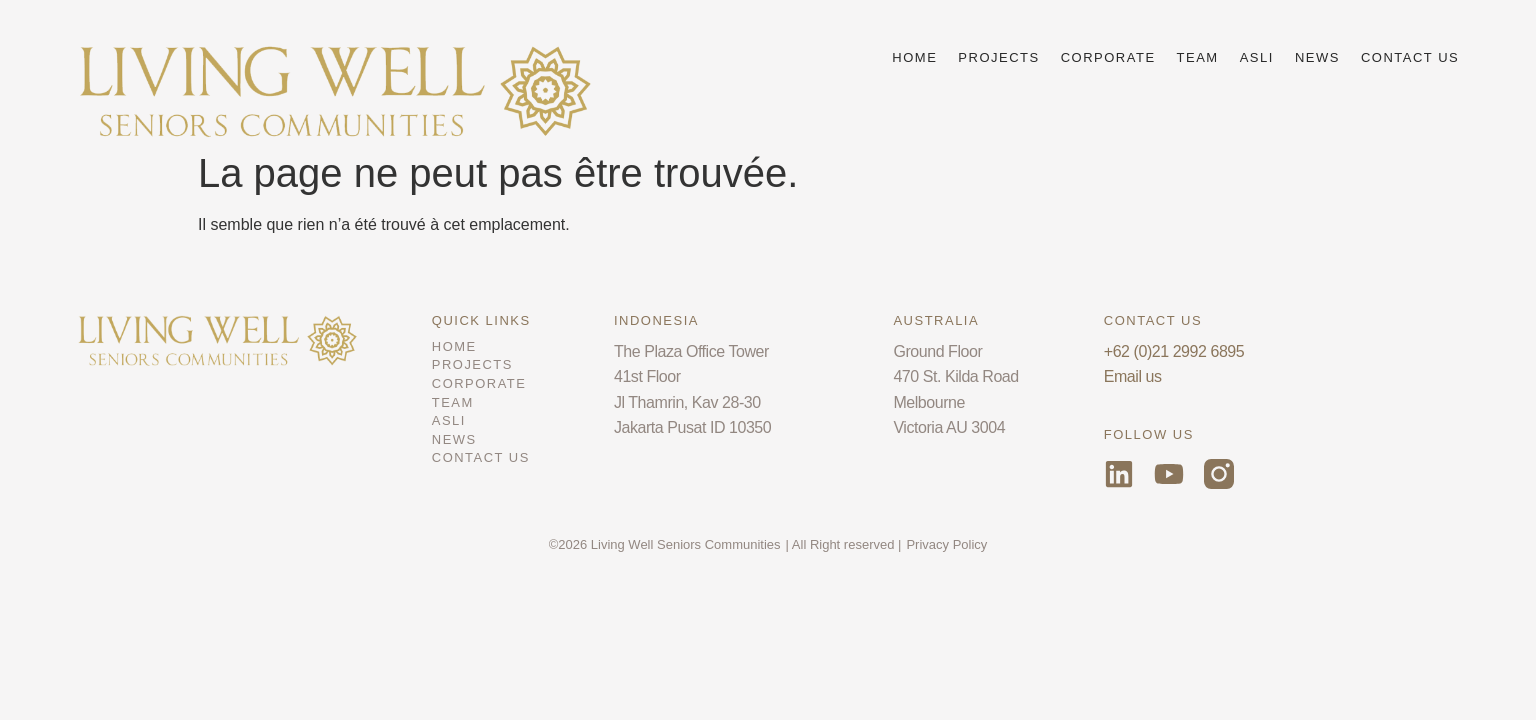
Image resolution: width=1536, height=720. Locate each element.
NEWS (1317, 57)
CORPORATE (1108, 57)
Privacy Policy (946, 544)
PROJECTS (998, 57)
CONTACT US (1410, 57)
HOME (914, 57)
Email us (1133, 376)
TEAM (1198, 57)
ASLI (1257, 57)
